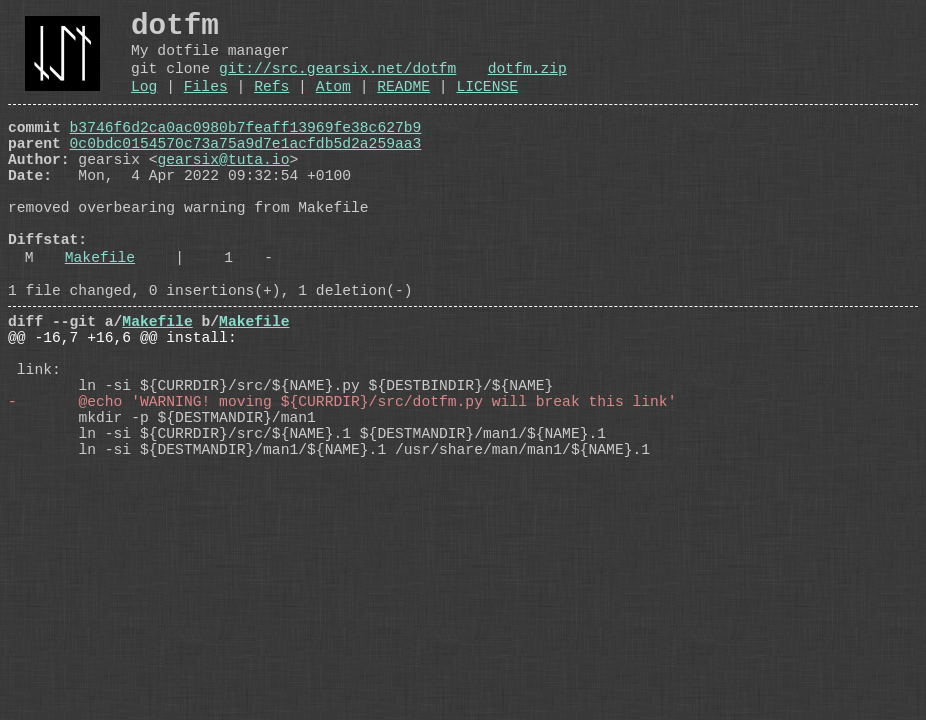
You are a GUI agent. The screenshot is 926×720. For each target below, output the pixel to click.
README (403, 104)
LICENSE (487, 104)
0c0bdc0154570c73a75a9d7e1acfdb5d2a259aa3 (246, 169)
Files (206, 104)
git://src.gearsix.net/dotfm (337, 82)
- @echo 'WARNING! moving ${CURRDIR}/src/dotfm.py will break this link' (342, 483)
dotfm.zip (527, 82)
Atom (333, 104)
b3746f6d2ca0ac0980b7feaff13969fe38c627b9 (246, 149)
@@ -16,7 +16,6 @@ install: (122, 403)
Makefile (100, 311)
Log (144, 104)
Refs (271, 104)
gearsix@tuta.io (224, 189)
